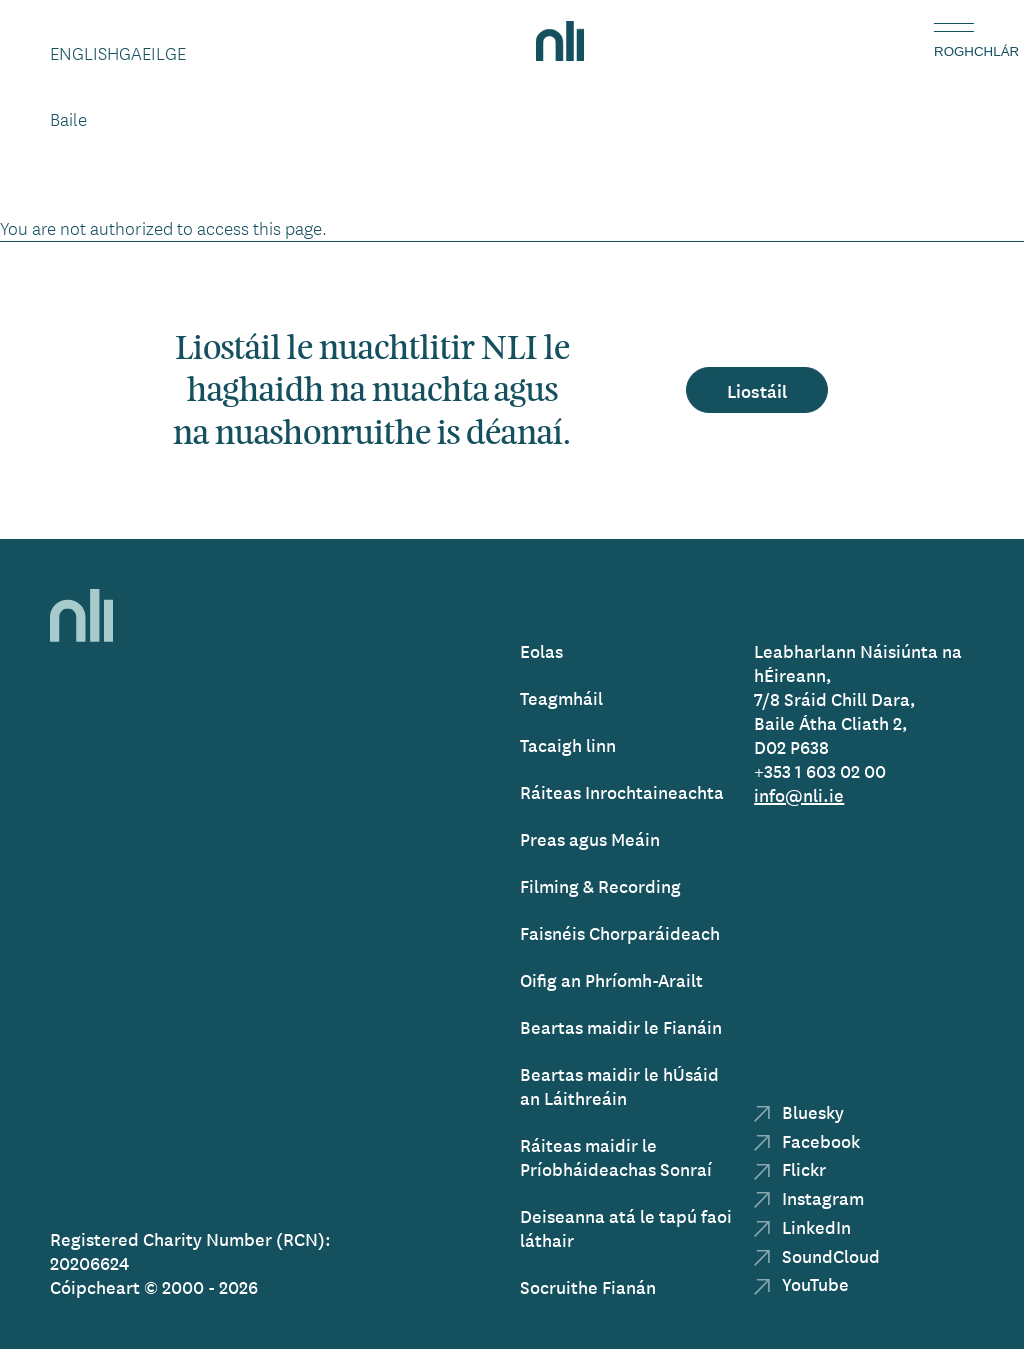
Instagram (809, 1197)
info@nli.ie (799, 794)
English (84, 53)
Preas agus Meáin (590, 838)
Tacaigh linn (568, 744)
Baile (68, 119)
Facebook (807, 1140)
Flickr (790, 1168)
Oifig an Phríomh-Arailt (611, 979)
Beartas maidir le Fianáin (621, 1026)
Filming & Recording (600, 885)
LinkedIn (802, 1226)
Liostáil (757, 390)
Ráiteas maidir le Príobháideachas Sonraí (616, 1156)
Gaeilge (152, 53)
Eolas (541, 650)
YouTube (801, 1283)
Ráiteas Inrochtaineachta (622, 791)
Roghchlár (954, 51)
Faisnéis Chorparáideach (620, 932)
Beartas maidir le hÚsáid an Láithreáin (619, 1085)
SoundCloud (817, 1255)
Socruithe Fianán (588, 1286)
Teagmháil (561, 697)
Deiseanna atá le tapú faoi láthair (626, 1227)
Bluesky (799, 1111)
